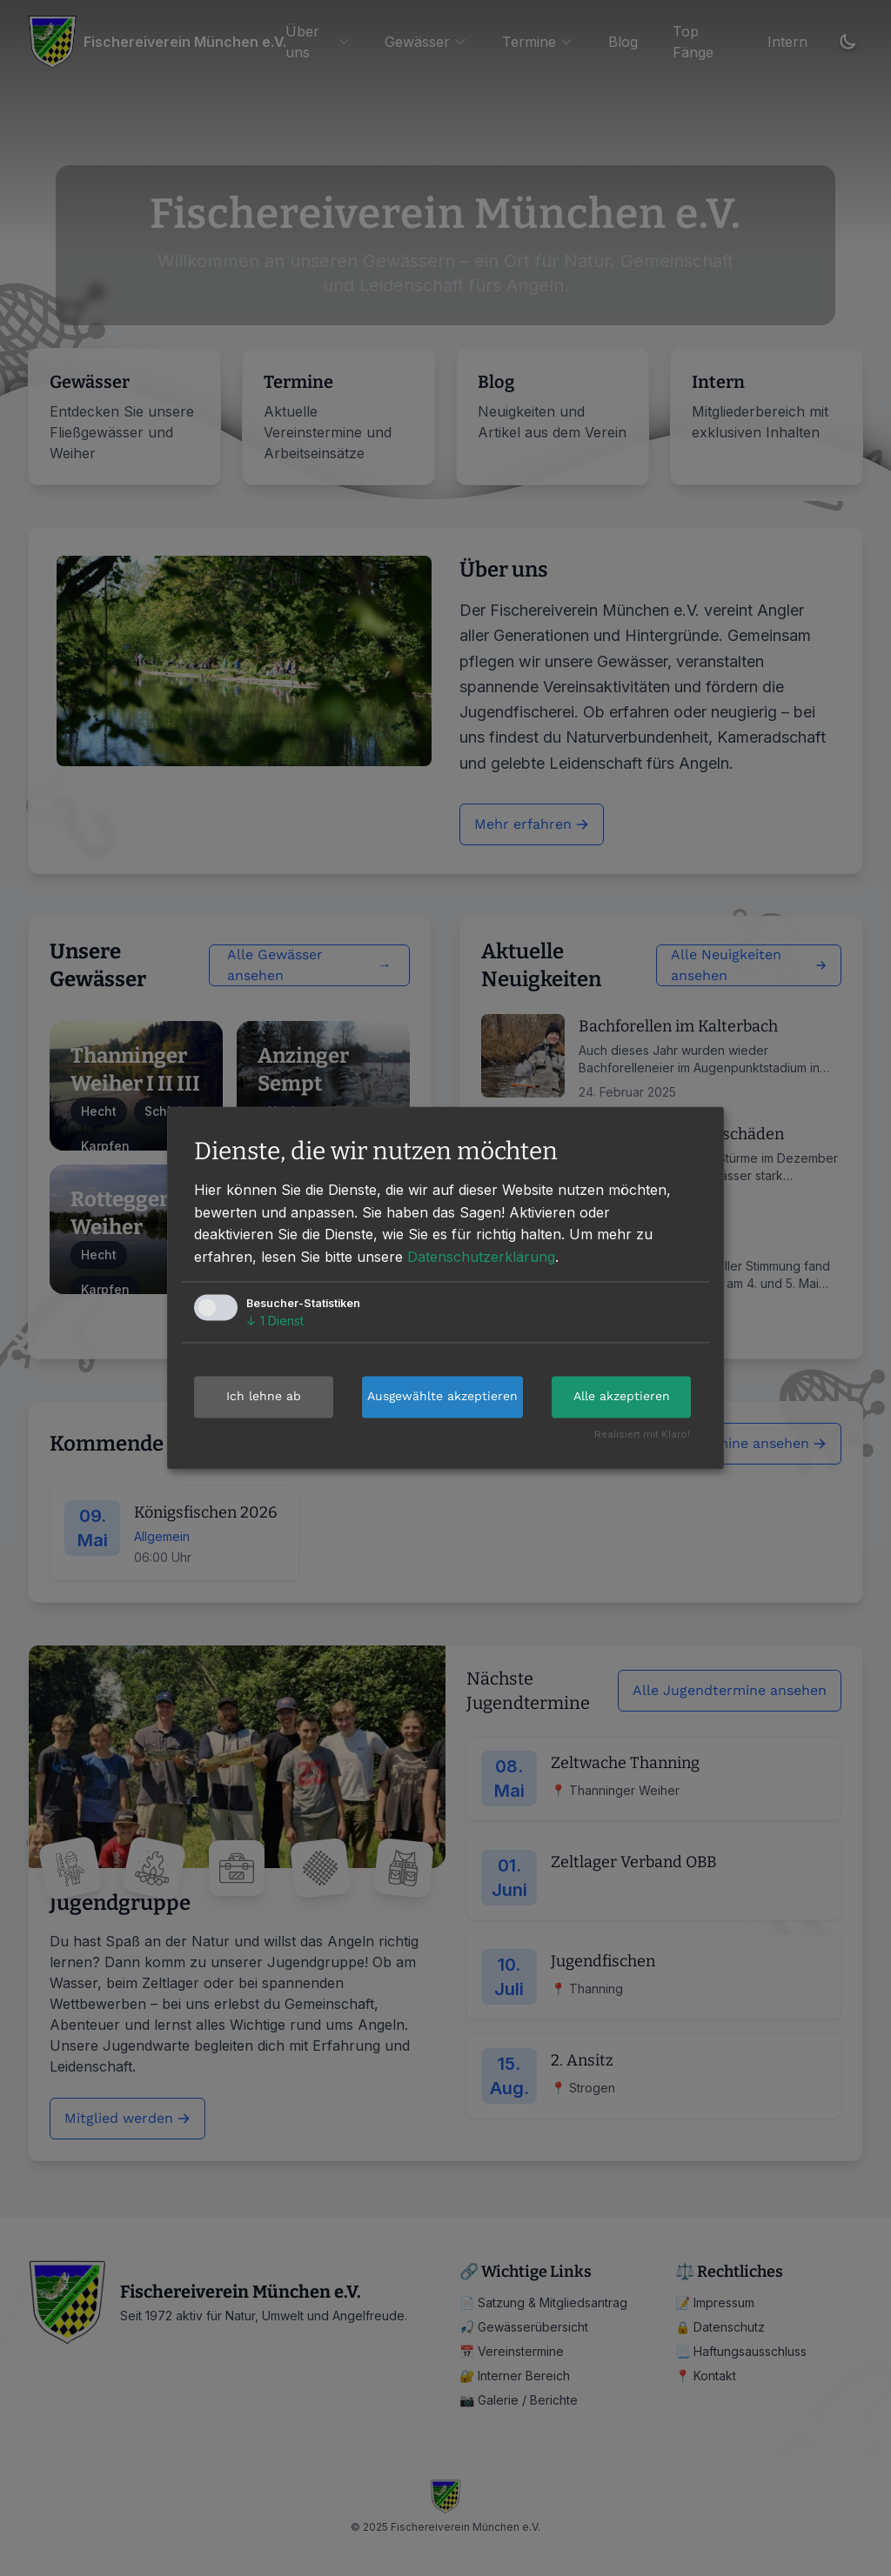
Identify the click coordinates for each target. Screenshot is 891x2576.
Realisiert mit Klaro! (642, 1435)
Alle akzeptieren (621, 1397)
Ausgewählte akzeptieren (442, 1397)
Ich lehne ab (263, 1397)
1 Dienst (275, 1320)
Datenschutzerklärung (481, 1256)
